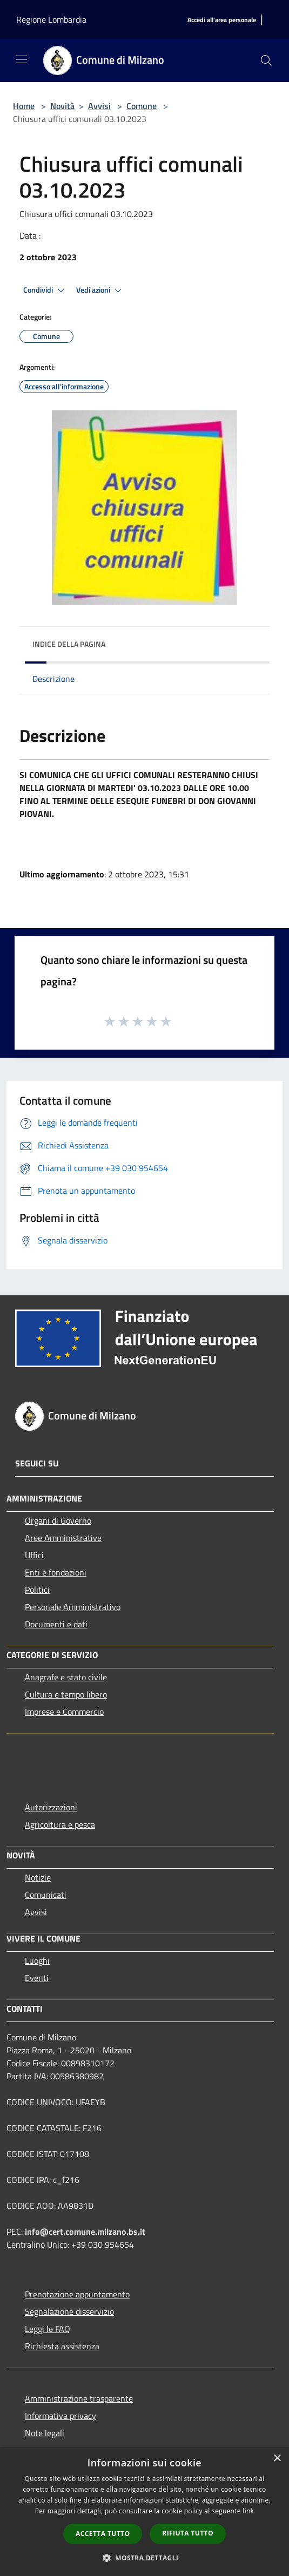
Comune (141, 105)
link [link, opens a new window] (248, 2511)
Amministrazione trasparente (79, 2398)
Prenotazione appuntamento (77, 2294)
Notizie (38, 1877)
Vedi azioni (100, 290)
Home (24, 105)
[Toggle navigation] (21, 59)
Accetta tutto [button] (103, 2533)
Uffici (34, 1555)
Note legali (44, 2432)
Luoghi (37, 1960)
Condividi (45, 290)
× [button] (277, 2459)
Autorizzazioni (51, 1807)
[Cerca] (266, 60)
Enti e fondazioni (55, 1572)
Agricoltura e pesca (60, 1824)
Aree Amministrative (63, 1537)
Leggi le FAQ (47, 2328)
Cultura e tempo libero (66, 1694)
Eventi (37, 1977)
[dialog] (144, 2511)
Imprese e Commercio (64, 1711)
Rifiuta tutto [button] (187, 2533)
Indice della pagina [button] (68, 644)
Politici (37, 1589)
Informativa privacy (60, 2415)
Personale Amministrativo (72, 1606)
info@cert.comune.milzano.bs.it (85, 2231)
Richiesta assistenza (62, 2346)
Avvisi (99, 105)
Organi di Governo (58, 1520)
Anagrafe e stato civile (66, 1677)
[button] (145, 2557)
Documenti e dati (56, 1624)
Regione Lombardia (51, 19)
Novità (62, 105)
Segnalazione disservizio (69, 2311)
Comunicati (45, 1894)
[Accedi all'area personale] (221, 20)
